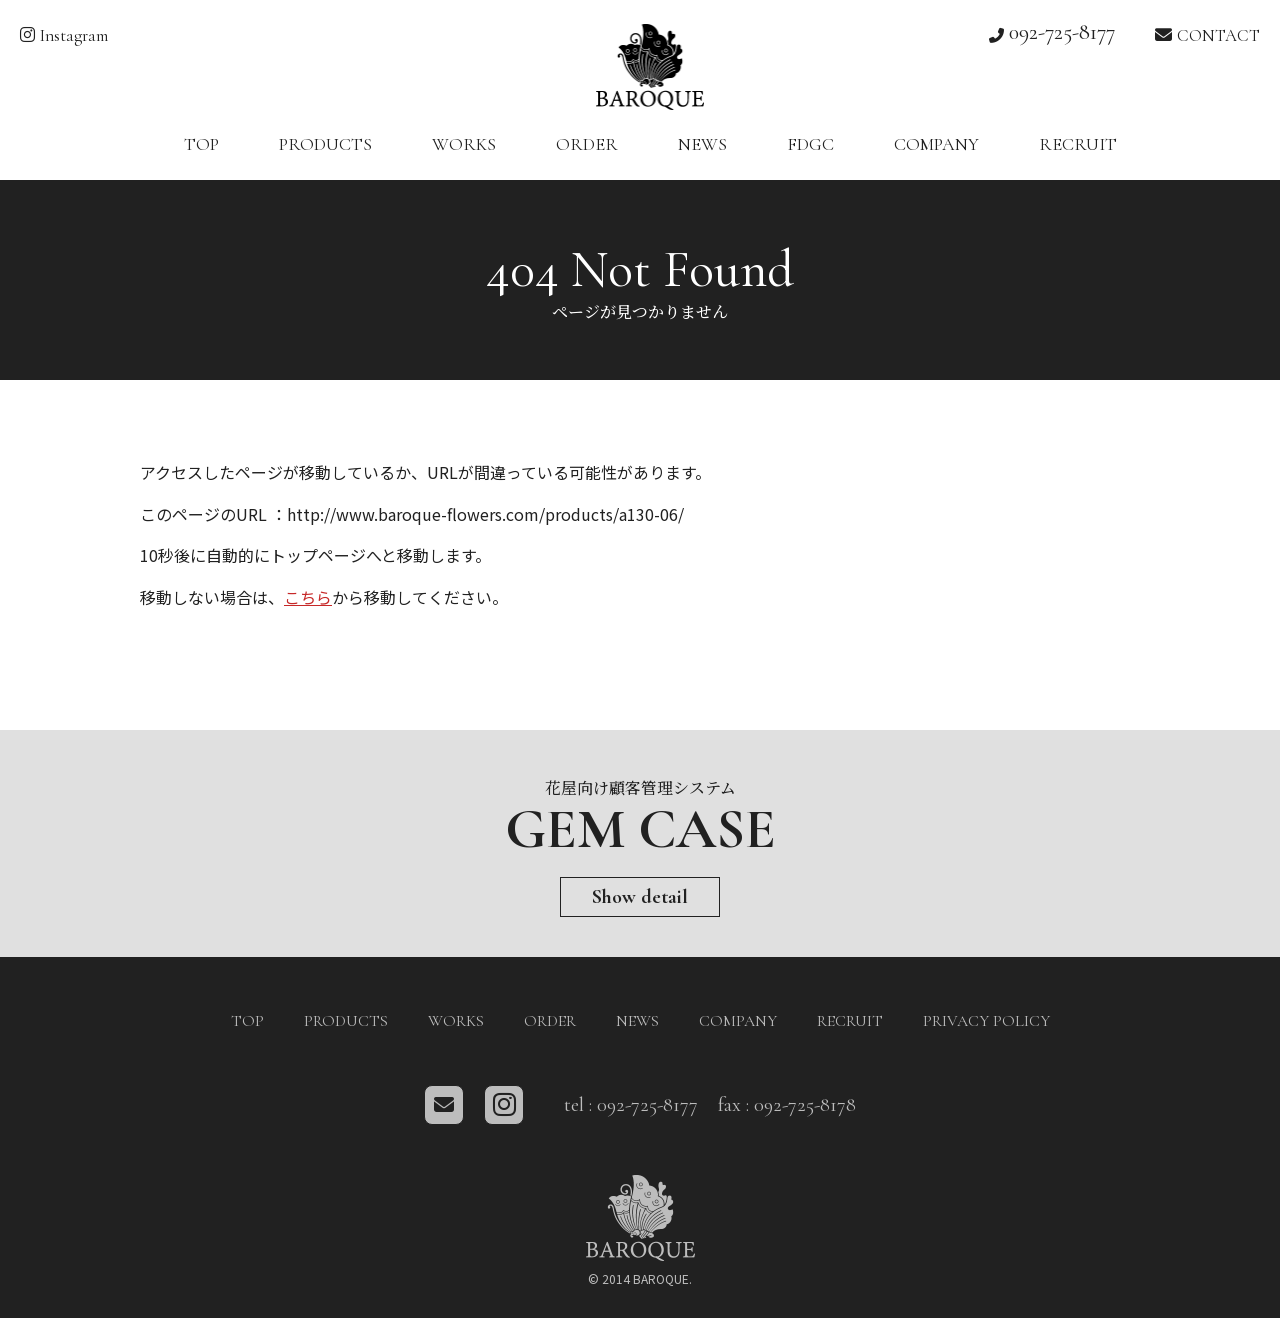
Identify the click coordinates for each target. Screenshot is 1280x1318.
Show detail (640, 897)
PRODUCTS (325, 144)
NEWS (702, 144)
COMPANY (936, 144)
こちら (308, 597)
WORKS (464, 144)
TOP (201, 144)
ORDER (587, 144)
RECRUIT (1078, 144)
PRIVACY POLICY (986, 1021)
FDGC (810, 144)
